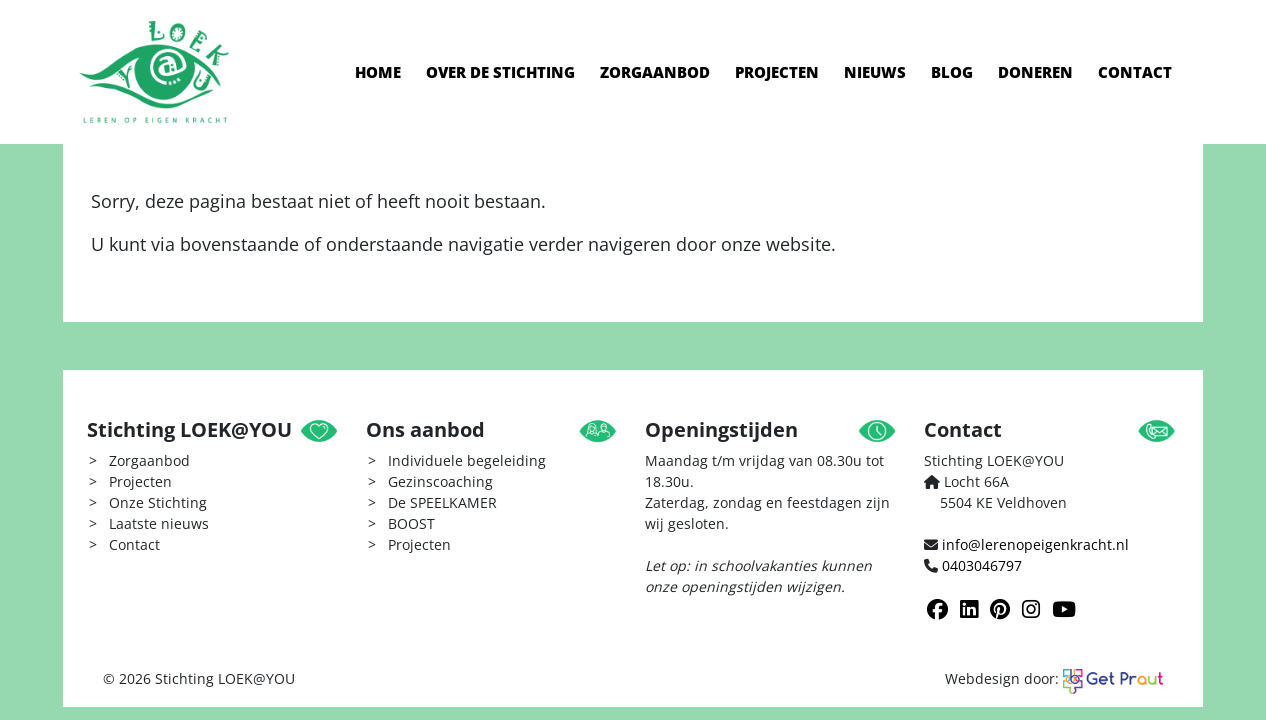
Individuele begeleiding (467, 460)
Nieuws (875, 72)
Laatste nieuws (159, 523)
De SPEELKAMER (442, 502)
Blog (952, 72)
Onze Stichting (158, 502)
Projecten (777, 72)
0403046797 (982, 565)
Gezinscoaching (440, 481)
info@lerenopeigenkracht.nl (1035, 544)
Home (378, 72)
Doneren (1035, 72)
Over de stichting (500, 72)
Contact (1135, 72)
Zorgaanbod (655, 72)
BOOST (411, 523)
